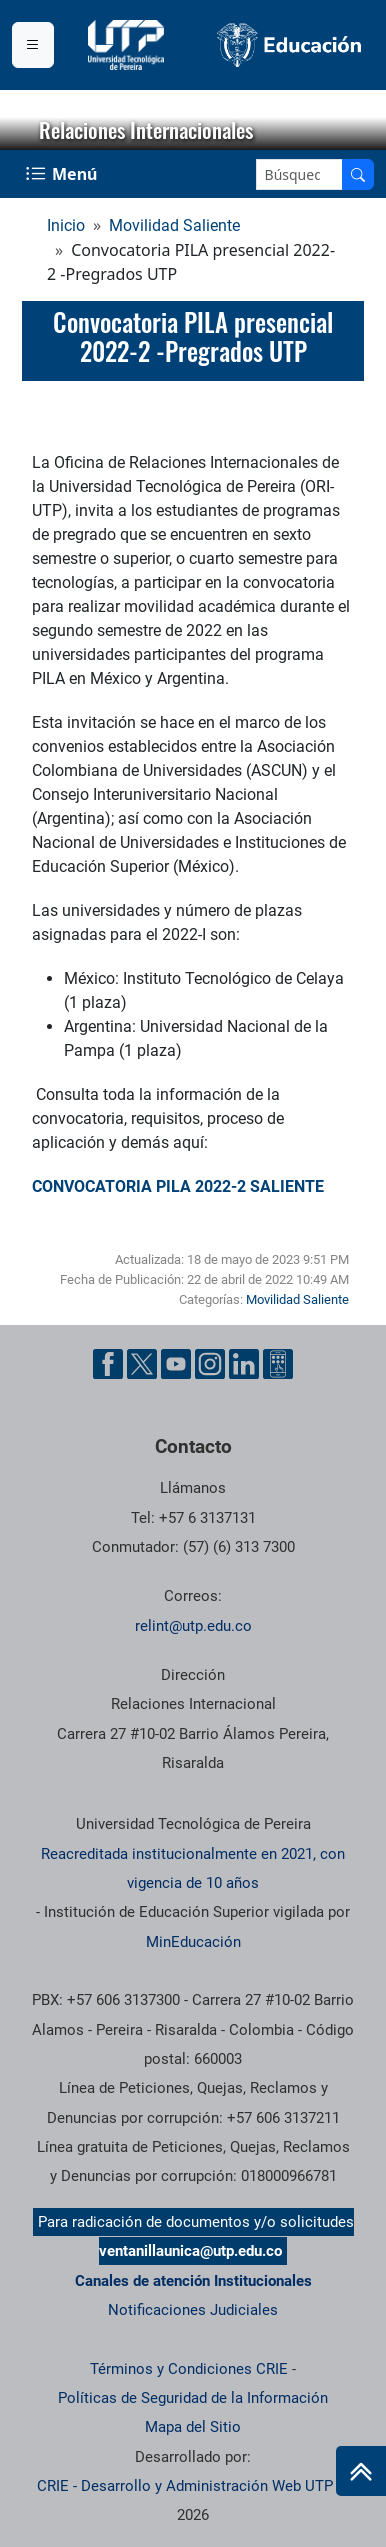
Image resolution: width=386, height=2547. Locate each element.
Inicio (66, 225)
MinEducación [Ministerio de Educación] (193, 1942)
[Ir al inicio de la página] (361, 2471)
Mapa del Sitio (193, 2427)
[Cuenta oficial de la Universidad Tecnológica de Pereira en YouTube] (176, 1364)
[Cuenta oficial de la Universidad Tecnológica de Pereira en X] (142, 1364)
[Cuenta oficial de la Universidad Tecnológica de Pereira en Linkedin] (244, 1364)
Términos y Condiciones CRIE (189, 2369)
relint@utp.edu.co (193, 1626)
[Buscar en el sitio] (358, 174)
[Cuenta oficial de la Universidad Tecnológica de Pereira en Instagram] (210, 1364)
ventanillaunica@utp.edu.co (190, 2251)
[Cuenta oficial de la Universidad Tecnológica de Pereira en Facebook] (108, 1364)
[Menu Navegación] (63, 174)
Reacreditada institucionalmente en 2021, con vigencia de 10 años (193, 1868)
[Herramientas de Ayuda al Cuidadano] (278, 1364)
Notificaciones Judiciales (193, 2310)
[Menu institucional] (33, 45)
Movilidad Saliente (174, 225)
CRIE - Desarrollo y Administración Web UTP (185, 2486)
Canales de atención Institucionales (193, 2281)
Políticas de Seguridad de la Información (193, 2398)
